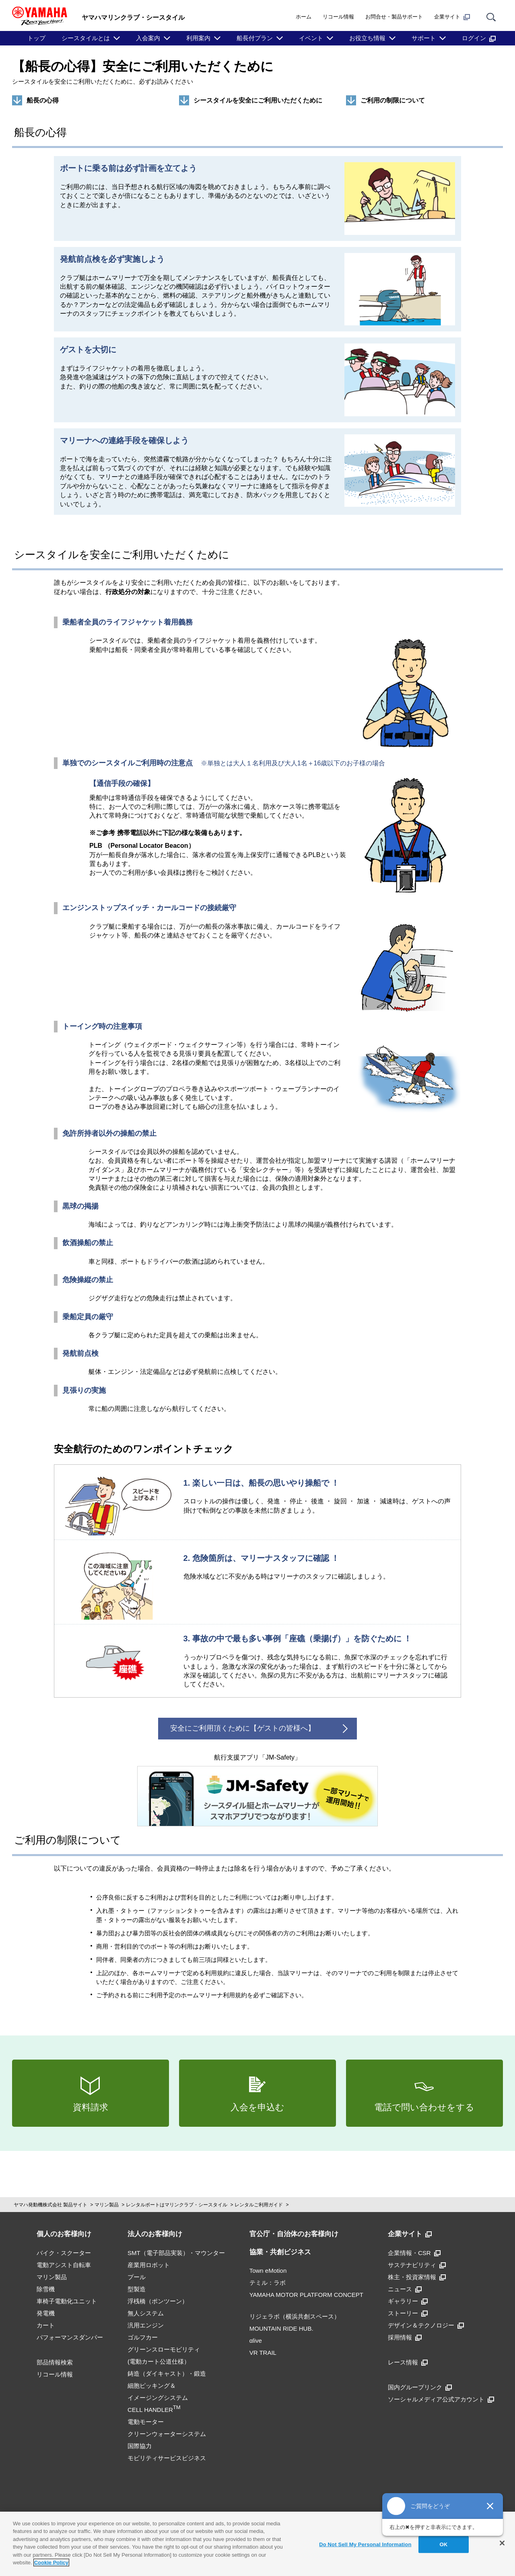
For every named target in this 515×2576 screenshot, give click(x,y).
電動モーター (146, 2421)
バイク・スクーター (64, 2252)
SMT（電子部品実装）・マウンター (176, 2252)
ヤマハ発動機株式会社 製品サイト (50, 2205)
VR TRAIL (262, 2352)
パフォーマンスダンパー (70, 2337)
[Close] (502, 2543)
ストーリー (408, 2313)
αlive (255, 2340)
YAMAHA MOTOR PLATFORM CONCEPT (306, 2294)
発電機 (46, 2313)
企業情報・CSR (414, 2252)
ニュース (405, 2289)
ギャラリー (408, 2301)
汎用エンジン (146, 2325)
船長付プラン (255, 38)
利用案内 (198, 38)
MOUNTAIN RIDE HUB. (281, 2328)
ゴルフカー (143, 2337)
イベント (311, 38)
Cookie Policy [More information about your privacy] (51, 2563)
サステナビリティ (417, 2264)
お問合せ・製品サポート (394, 17)
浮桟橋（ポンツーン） (158, 2301)
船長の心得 (43, 100)
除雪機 (46, 2289)
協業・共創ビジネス (280, 2252)
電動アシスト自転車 (64, 2264)
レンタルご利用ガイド (259, 2205)
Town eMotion (268, 2270)
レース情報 (408, 2362)
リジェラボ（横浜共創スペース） (294, 2316)
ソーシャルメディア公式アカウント (441, 2399)
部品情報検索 (55, 2362)
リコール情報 (338, 17)
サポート (424, 38)
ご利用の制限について (392, 100)
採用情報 (405, 2337)
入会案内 (148, 38)
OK (444, 2544)
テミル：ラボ (267, 2282)
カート (46, 2325)
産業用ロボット (149, 2264)
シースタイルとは (86, 38)
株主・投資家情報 (417, 2277)
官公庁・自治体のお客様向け (293, 2234)
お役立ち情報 (367, 38)
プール (137, 2277)
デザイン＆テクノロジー (426, 2325)
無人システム (146, 2313)
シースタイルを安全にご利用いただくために (258, 100)
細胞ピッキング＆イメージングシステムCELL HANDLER (158, 2397)
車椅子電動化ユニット (67, 2301)
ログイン (479, 38)
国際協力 (140, 2445)
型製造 (137, 2289)
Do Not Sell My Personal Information (365, 2544)
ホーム (303, 17)
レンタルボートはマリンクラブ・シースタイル (176, 2205)
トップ (36, 38)
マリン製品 (107, 2205)
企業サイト (452, 17)
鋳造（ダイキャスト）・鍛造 (167, 2373)
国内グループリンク (420, 2387)
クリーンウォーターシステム (167, 2433)
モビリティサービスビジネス (167, 2458)
